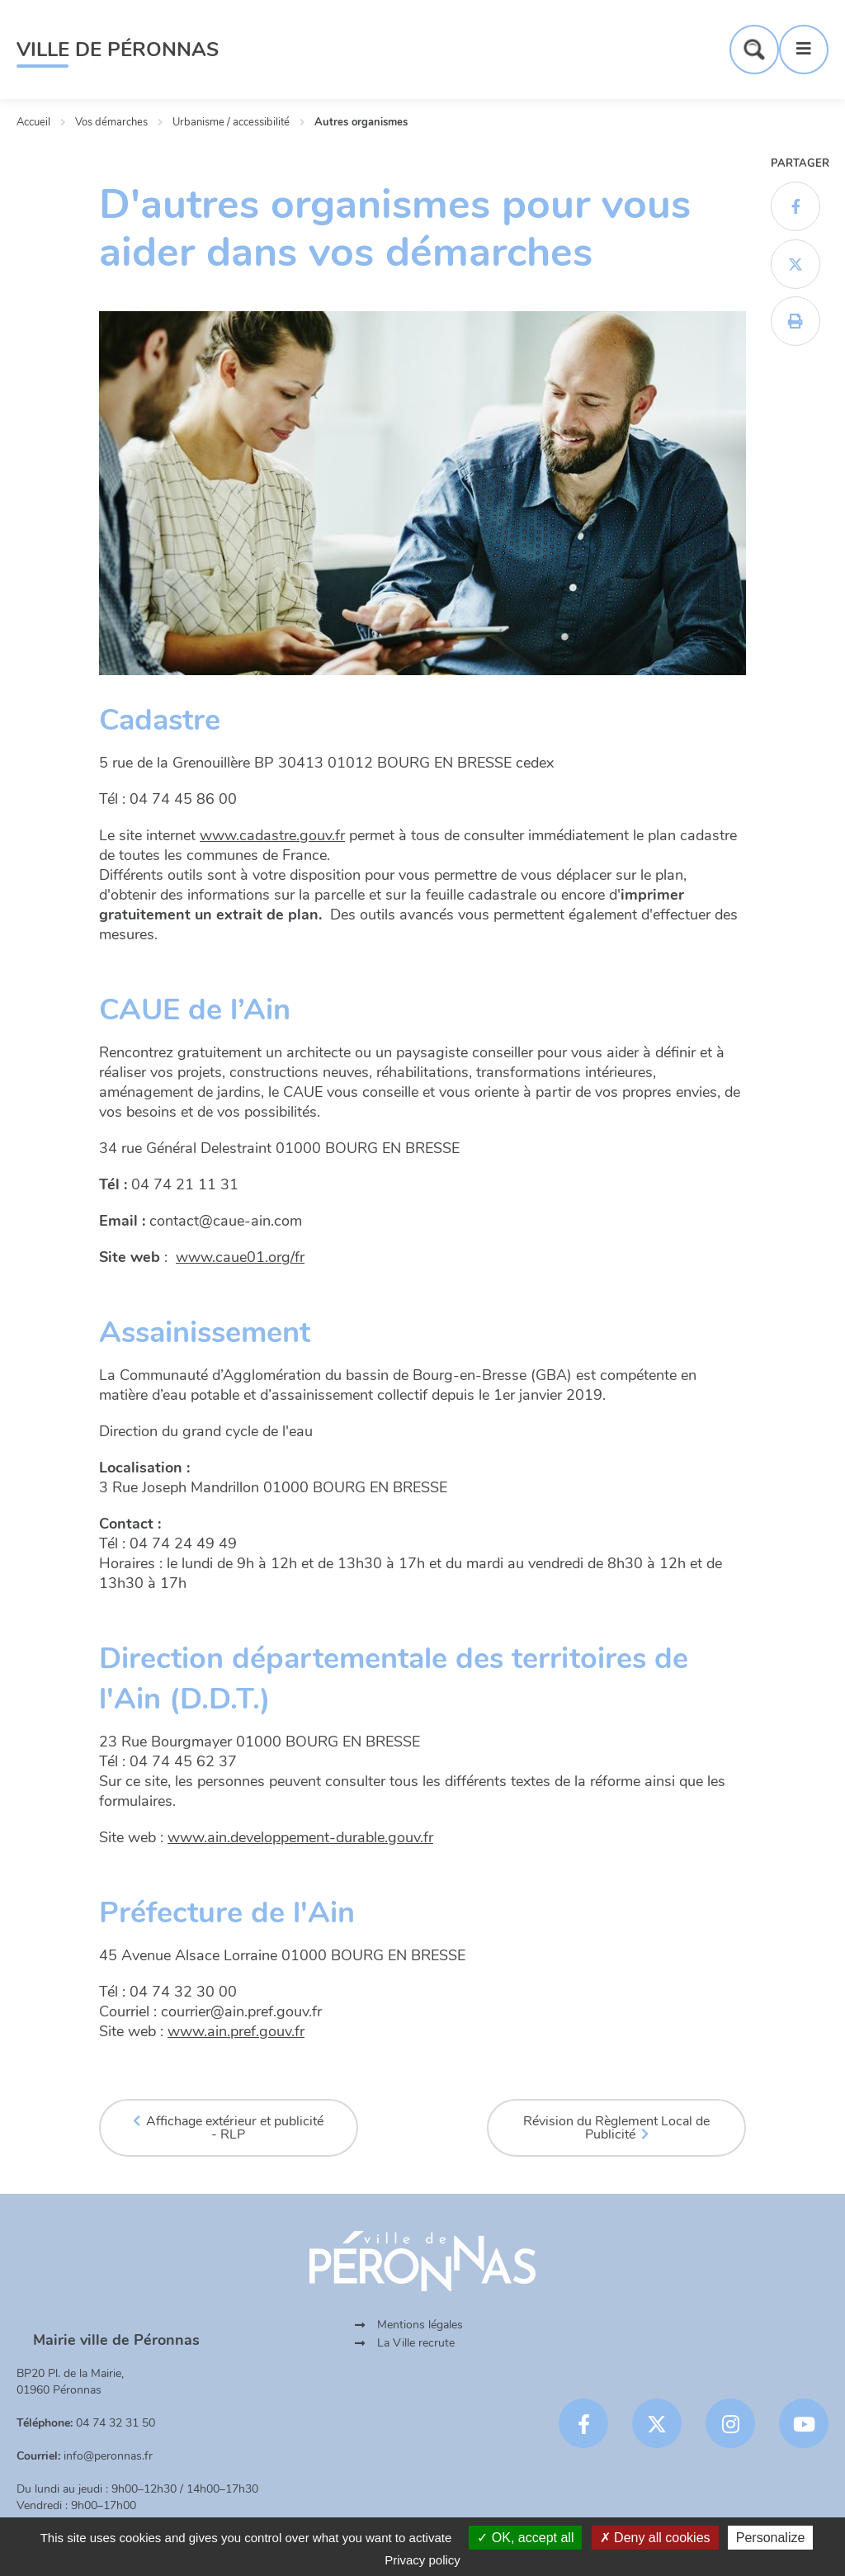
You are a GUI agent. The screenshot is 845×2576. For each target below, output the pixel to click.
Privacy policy (422, 2560)
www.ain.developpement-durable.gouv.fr (300, 1837)
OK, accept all (525, 2538)
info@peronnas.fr (108, 2456)
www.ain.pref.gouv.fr (236, 2031)
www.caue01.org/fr (240, 1257)
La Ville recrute (416, 2343)
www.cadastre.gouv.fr (272, 835)
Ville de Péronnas (118, 49)
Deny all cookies (655, 2538)
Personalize (770, 2538)
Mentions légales (420, 2325)
